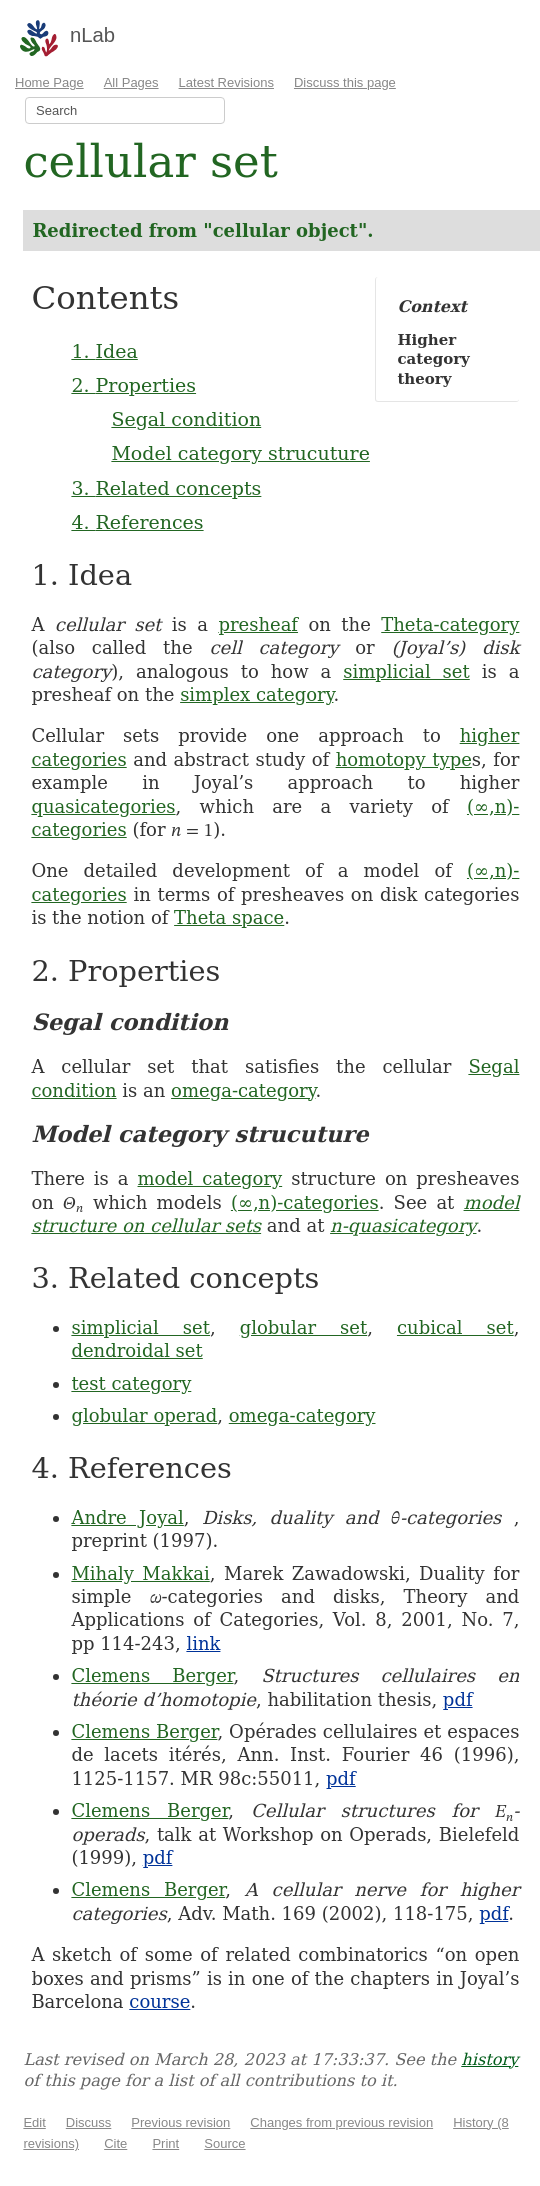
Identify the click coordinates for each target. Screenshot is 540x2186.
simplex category (256, 694)
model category (210, 1178)
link (203, 1643)
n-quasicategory (403, 1225)
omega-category (243, 1090)
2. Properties (133, 385)
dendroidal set (136, 1350)
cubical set (455, 1327)
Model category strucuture (240, 453)
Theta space (229, 917)
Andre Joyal (127, 1517)
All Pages (131, 82)
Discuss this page (345, 82)
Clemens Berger (152, 1675)
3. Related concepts (166, 488)
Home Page (49, 82)
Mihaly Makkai (140, 1573)
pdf (458, 1699)
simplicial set (406, 671)
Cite (115, 2143)
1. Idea (104, 351)
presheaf (258, 624)
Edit (34, 2122)
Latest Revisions (226, 82)
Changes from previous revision (341, 2122)
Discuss (89, 2122)
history (489, 2059)
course (159, 2001)
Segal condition (186, 419)
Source (224, 2143)
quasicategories (103, 806)
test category (131, 1383)
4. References (137, 522)
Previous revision (180, 2122)
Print (165, 2143)
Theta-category (450, 624)
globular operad (144, 1415)
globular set (303, 1327)
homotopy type (404, 759)
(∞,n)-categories (305, 1202)
